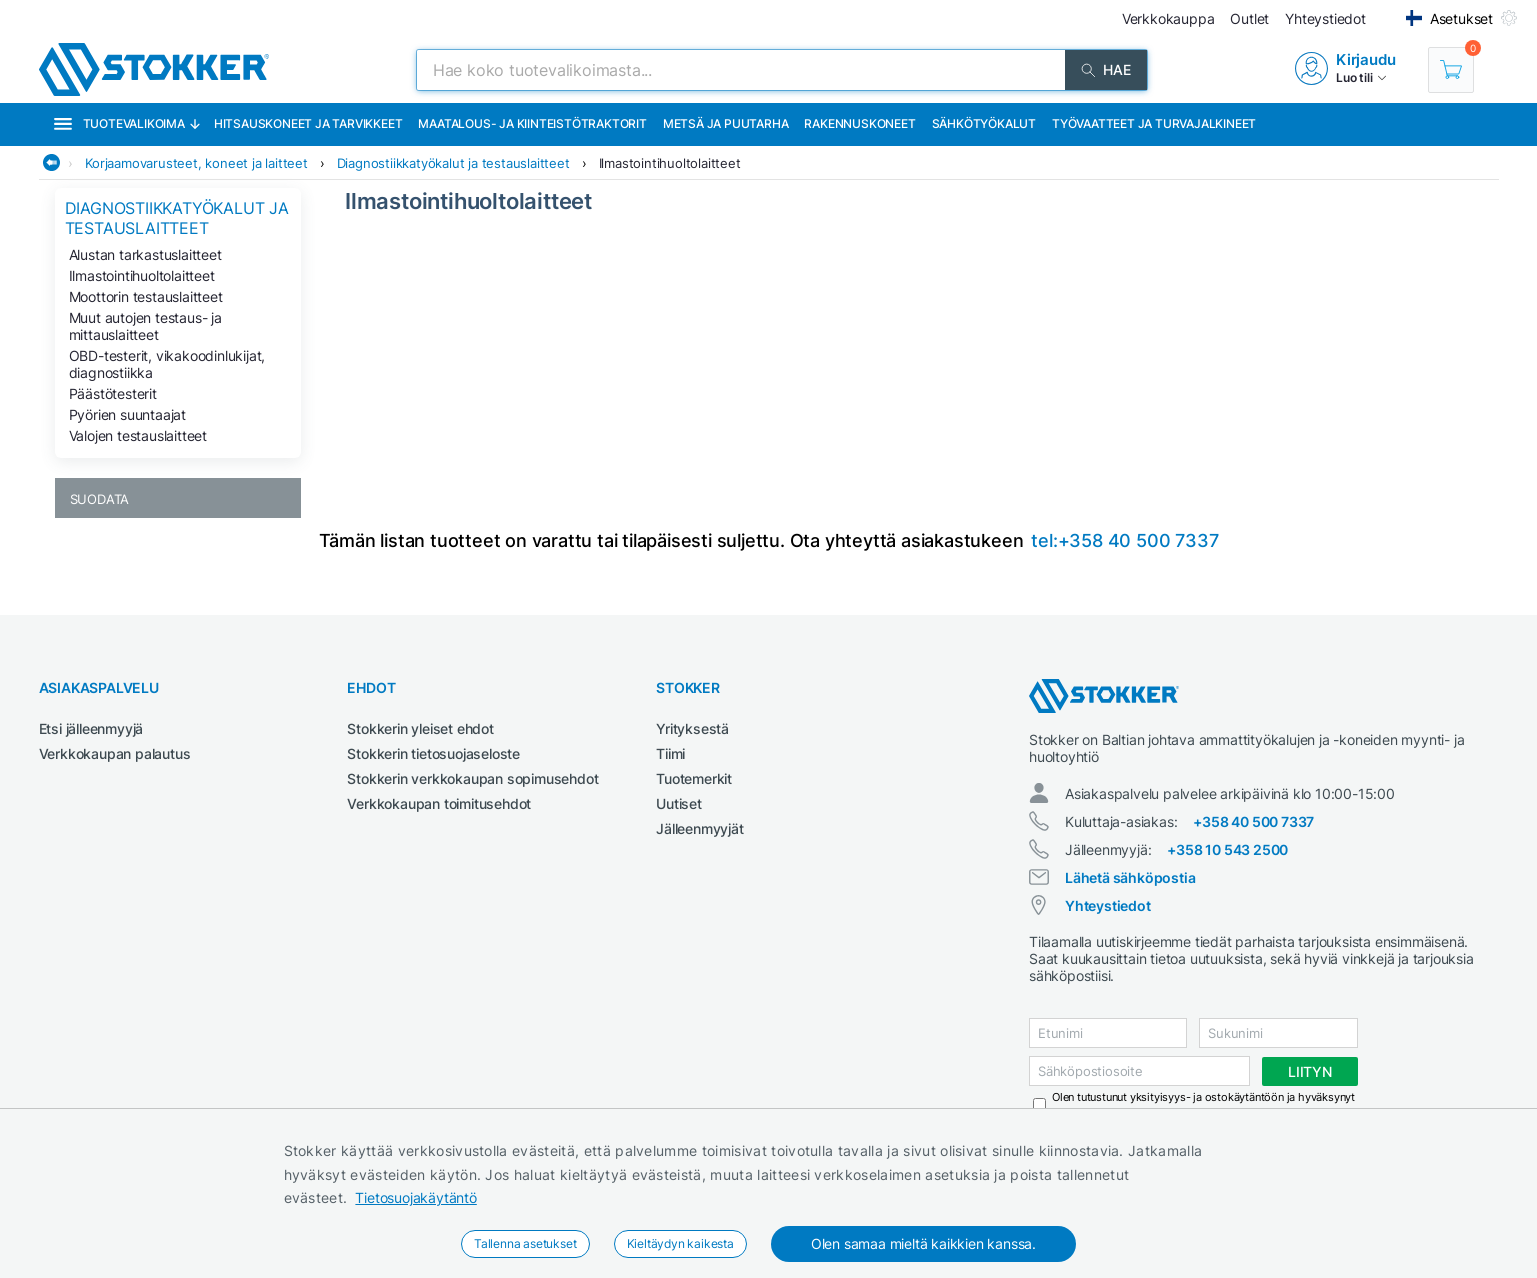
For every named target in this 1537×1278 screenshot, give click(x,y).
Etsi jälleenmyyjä (91, 728)
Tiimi (670, 753)
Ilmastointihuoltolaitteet (670, 163)
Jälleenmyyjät (699, 828)
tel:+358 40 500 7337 (1124, 540)
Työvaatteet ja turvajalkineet (1154, 123)
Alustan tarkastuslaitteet (145, 254)
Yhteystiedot (1108, 905)
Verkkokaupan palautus (115, 753)
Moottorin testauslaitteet (146, 296)
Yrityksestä (692, 728)
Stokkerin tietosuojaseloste (433, 753)
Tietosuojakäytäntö (415, 1197)
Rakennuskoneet (859, 123)
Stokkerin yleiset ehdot (420, 728)
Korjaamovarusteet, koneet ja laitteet (196, 163)
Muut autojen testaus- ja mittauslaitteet (145, 326)
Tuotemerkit (694, 778)
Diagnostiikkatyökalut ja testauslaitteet (453, 163)
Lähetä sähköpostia (1130, 877)
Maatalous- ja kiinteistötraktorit (532, 123)
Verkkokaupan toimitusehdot (439, 803)
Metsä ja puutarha (726, 123)
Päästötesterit (113, 393)
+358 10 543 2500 (1227, 849)
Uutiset (679, 803)
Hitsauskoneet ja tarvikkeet (308, 123)
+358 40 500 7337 (1253, 821)
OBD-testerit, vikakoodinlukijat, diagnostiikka (167, 364)
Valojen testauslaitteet (138, 435)
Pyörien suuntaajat (127, 414)
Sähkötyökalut (984, 123)
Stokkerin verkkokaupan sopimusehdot (472, 778)
